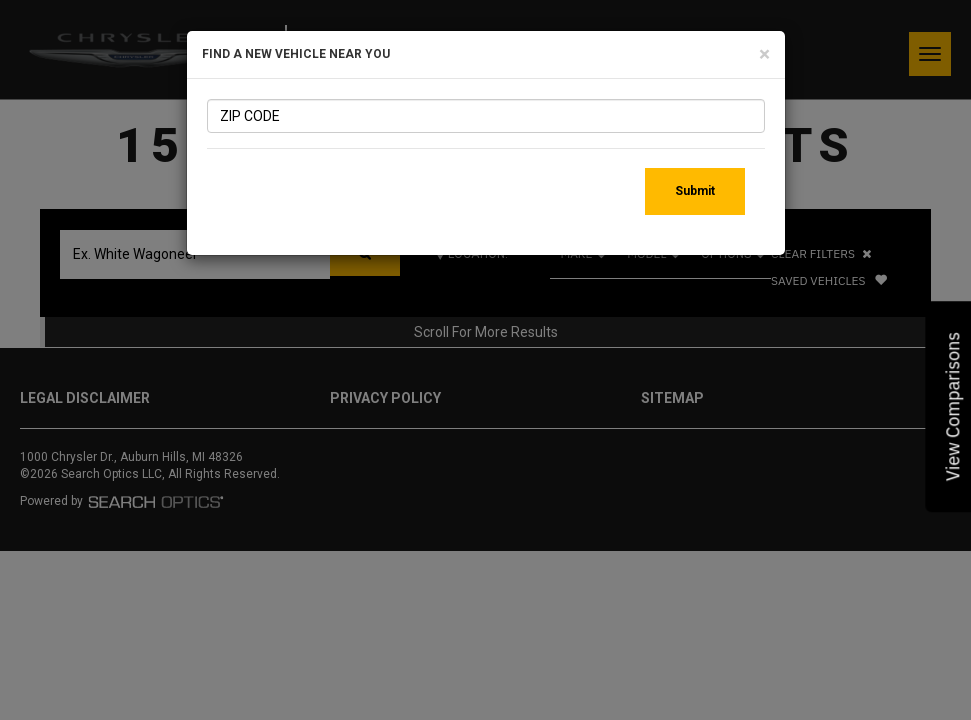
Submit (695, 191)
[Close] (764, 54)
